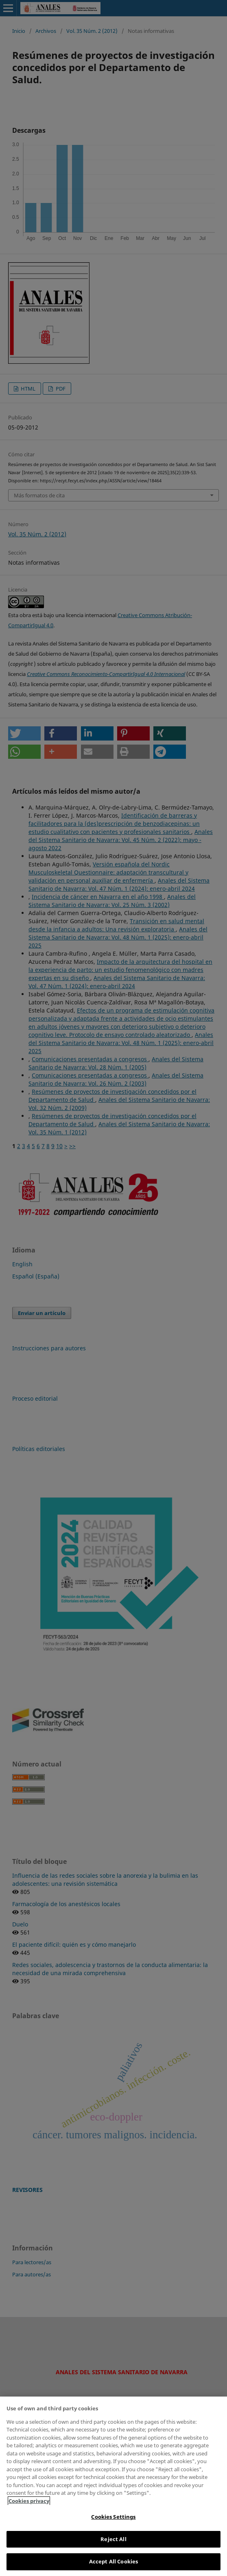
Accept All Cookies (113, 2561)
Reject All (113, 2539)
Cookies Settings (113, 2516)
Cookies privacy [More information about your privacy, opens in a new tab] (29, 2501)
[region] (113, 2486)
